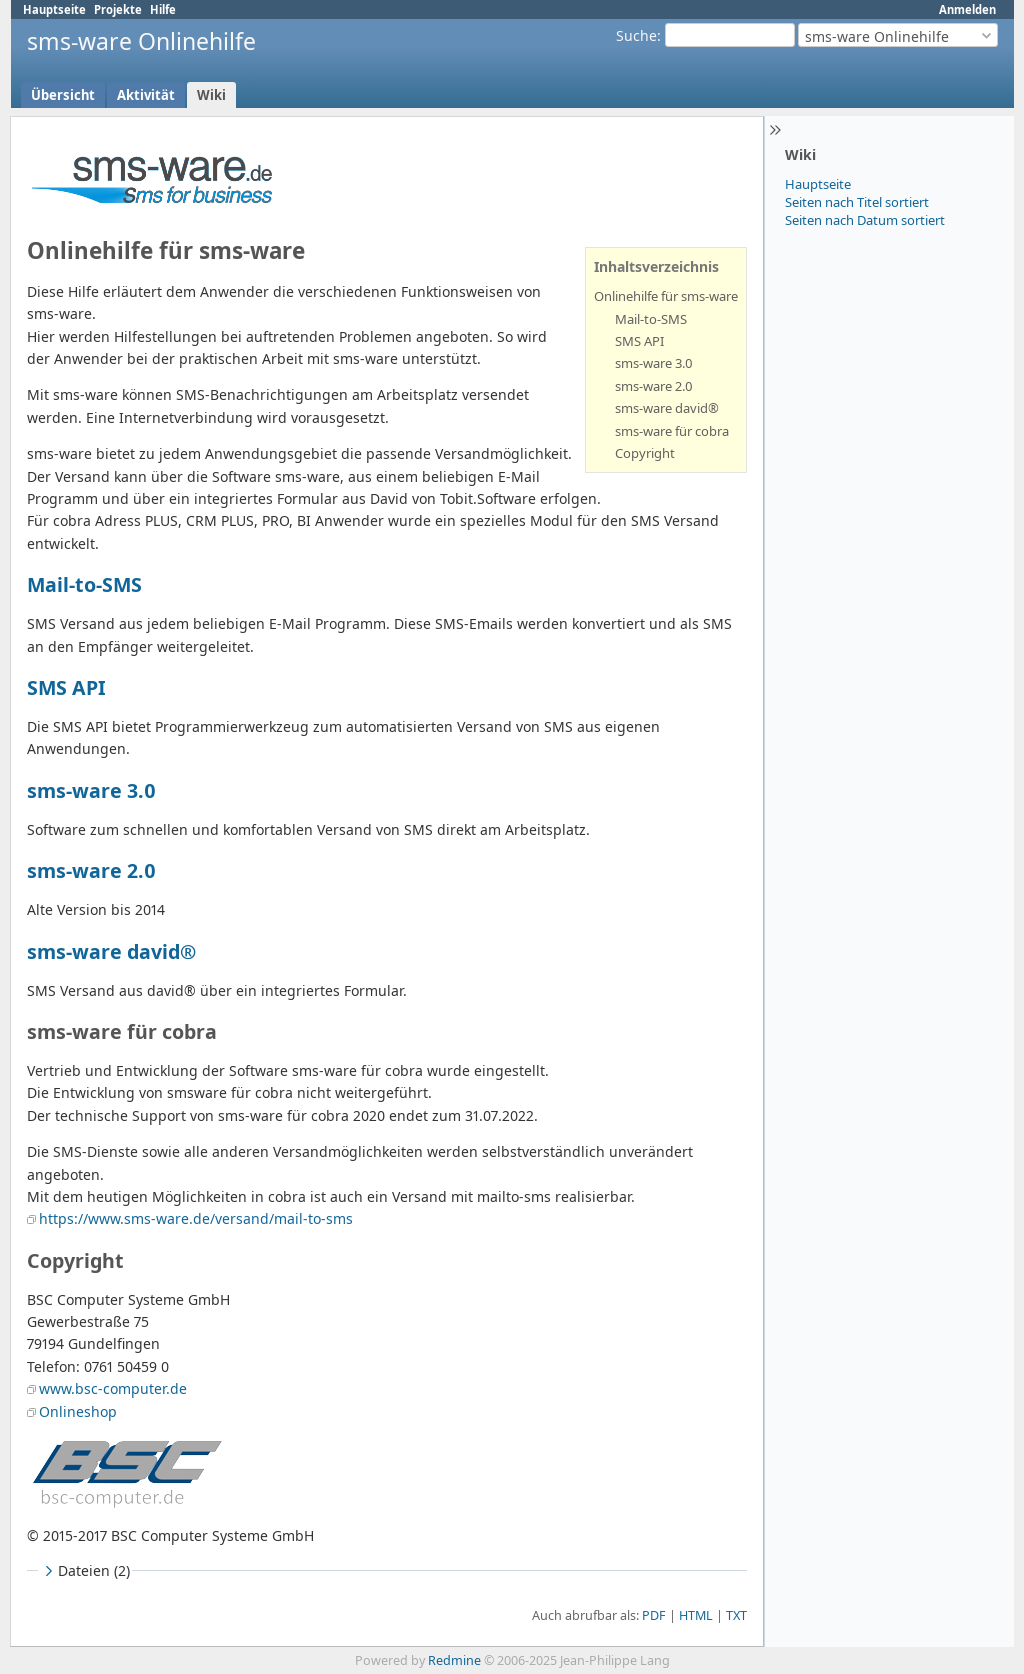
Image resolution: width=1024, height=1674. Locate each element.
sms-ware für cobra (672, 431)
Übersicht (63, 95)
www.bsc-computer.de (113, 1388)
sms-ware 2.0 (654, 386)
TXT (736, 1615)
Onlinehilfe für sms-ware (666, 296)
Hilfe (163, 9)
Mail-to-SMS (651, 319)
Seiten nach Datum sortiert (865, 220)
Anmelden (967, 9)
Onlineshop (78, 1411)
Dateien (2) (85, 1570)
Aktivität (146, 95)
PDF (654, 1615)
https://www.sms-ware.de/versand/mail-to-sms (196, 1218)
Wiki (211, 95)
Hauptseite (54, 9)
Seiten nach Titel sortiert (857, 202)
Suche (636, 35)
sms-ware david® (667, 408)
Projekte (118, 9)
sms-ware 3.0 (654, 363)
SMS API (639, 341)
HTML (696, 1615)
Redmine (454, 1660)
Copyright (645, 453)
